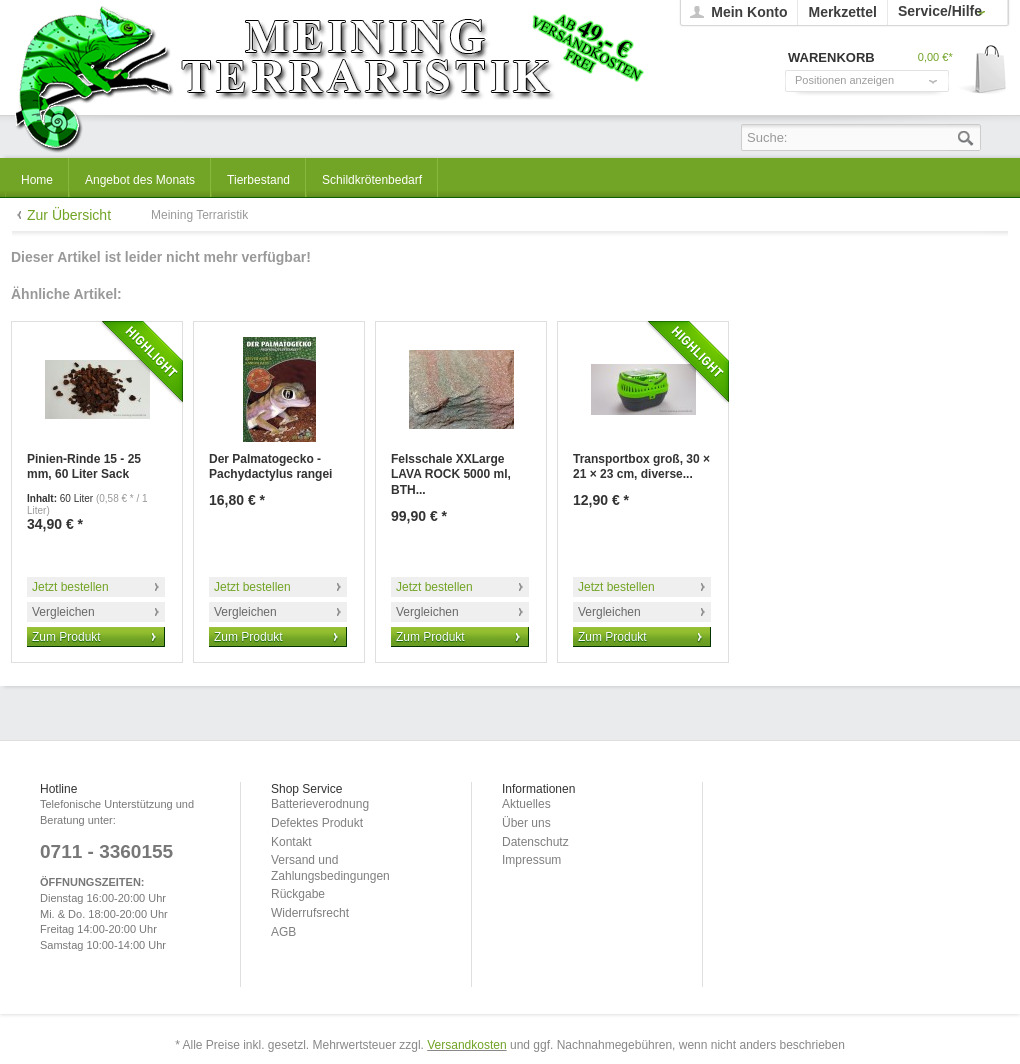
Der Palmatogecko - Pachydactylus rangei (270, 467)
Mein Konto (749, 12)
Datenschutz (535, 842)
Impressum (531, 860)
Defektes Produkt (317, 823)
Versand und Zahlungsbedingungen (330, 868)
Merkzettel (842, 12)
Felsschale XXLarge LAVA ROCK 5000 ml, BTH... (451, 474)
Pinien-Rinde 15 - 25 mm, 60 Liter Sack (84, 467)
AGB (283, 932)
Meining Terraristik (328, 77)
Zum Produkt (66, 637)
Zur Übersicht (69, 215)
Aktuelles (526, 804)
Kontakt (291, 842)
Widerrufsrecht (310, 913)
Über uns (526, 823)
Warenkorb (983, 70)
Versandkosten (466, 1045)
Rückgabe (298, 894)
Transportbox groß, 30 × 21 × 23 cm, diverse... (641, 467)
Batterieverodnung (320, 804)
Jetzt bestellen (70, 587)
